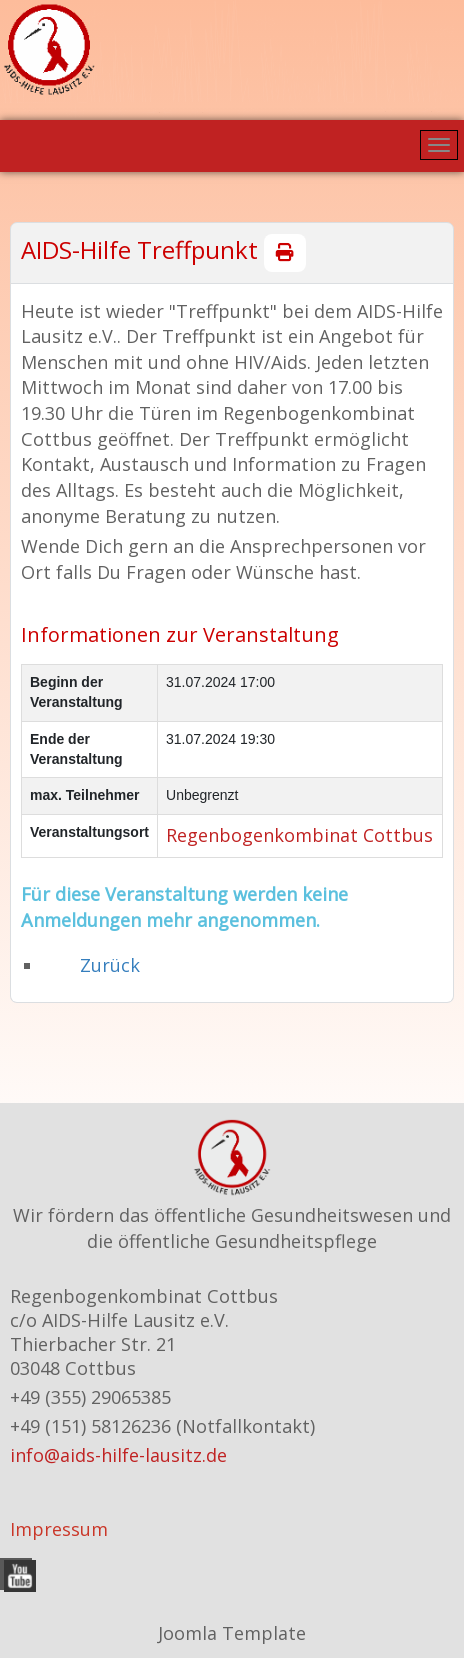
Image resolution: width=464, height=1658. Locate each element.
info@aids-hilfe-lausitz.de (118, 1455)
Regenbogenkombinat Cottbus (299, 835)
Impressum (59, 1529)
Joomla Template (232, 1633)
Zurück (110, 965)
